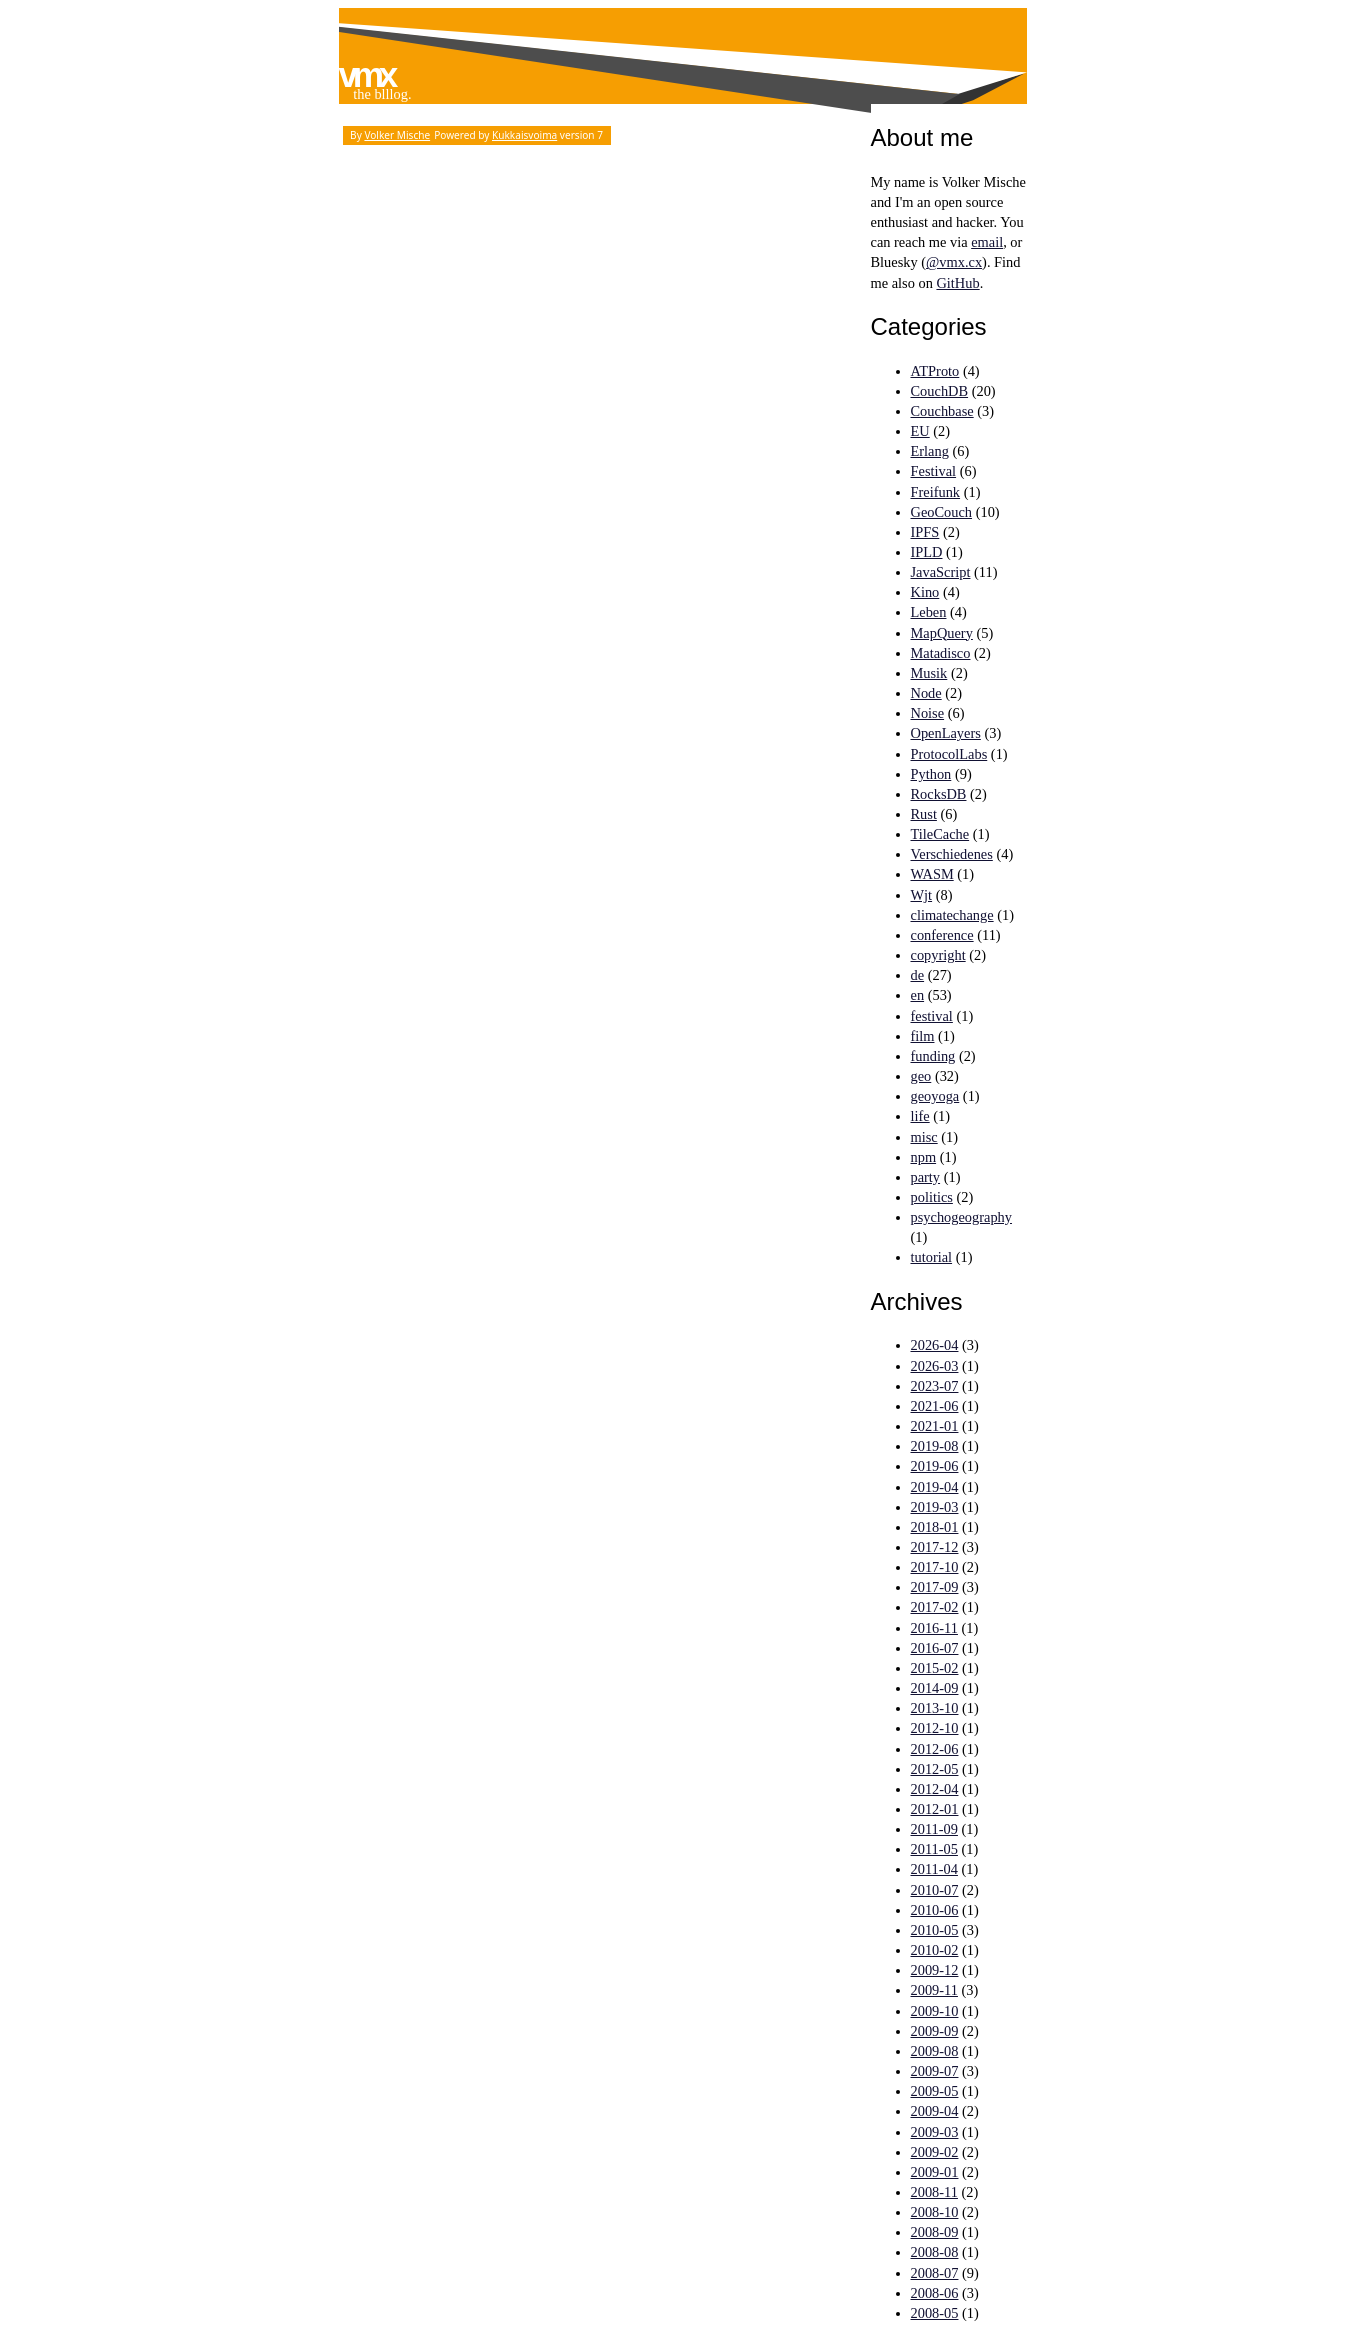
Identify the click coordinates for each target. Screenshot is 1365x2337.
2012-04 (935, 1789)
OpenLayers (946, 733)
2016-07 (935, 1648)
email (987, 242)
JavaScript (941, 572)
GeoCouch (942, 512)
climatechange (952, 915)
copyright (938, 955)
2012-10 (935, 1728)
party (926, 1177)
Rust (924, 814)
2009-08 (935, 2051)
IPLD (927, 552)
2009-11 (934, 1990)
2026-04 (935, 1345)
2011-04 (934, 1869)
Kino (925, 592)
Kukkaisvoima (524, 135)
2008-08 (935, 2252)
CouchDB (940, 391)
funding (933, 1056)
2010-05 (935, 1930)
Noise (928, 713)
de (918, 975)
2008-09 (935, 2232)
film (923, 1036)
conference (942, 935)
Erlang (930, 451)
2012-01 (935, 1809)
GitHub (957, 283)
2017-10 (935, 1567)
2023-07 (935, 1386)
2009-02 (935, 2152)
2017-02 (935, 1607)
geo (921, 1076)
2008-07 (935, 2273)
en (918, 995)
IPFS (925, 532)
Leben (929, 612)
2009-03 (935, 2132)
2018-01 (935, 1527)
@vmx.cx (954, 262)
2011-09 (934, 1829)
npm (924, 1157)
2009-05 (935, 2091)
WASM (932, 874)
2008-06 (935, 2293)
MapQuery (942, 633)
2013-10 (935, 1708)
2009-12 (935, 1970)
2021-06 (935, 1406)
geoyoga (935, 1096)
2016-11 (934, 1628)
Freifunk (936, 492)
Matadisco (941, 653)
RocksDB (939, 794)
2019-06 (935, 1466)
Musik (929, 673)
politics (932, 1197)
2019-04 (935, 1487)
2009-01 (935, 2172)
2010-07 (935, 1890)
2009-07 (935, 2071)
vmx (366, 74)
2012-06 (935, 1749)
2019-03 (935, 1507)
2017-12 (935, 1547)
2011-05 (934, 1849)
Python (931, 774)
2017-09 (935, 1587)
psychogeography (962, 1217)
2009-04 (935, 2111)
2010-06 (935, 1910)
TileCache (940, 834)
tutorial (932, 1257)
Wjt (922, 895)
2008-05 (935, 2313)
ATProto (935, 371)
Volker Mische (397, 135)
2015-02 (935, 1668)
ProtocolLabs (949, 754)
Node (926, 693)
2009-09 (935, 2031)
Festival (934, 471)
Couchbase (942, 411)
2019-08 (935, 1446)
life (920, 1116)
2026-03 (935, 1366)
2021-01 (935, 1426)
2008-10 (935, 2212)
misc (924, 1137)
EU (920, 431)
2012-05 (935, 1769)
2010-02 (935, 1950)
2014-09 (935, 1688)
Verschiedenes (952, 854)
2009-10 (935, 2011)
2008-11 (934, 2192)
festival (932, 1016)
